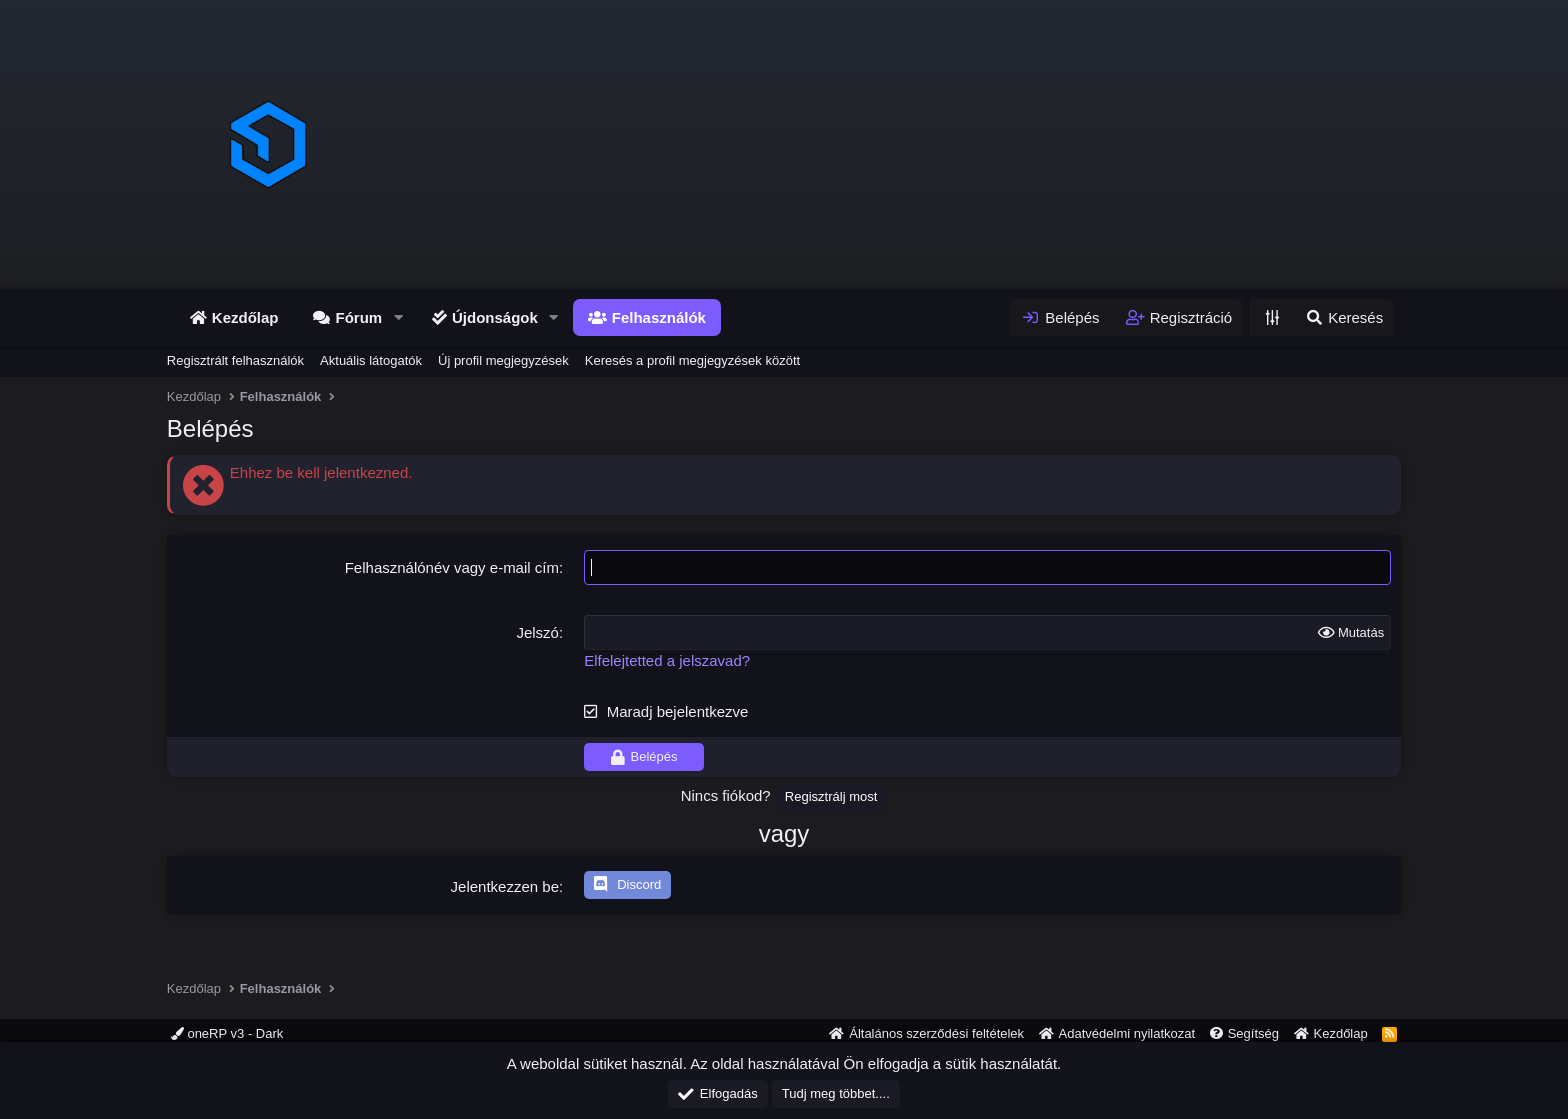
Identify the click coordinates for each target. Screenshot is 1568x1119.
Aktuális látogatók (371, 360)
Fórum (358, 317)
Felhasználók (659, 317)
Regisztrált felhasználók (235, 360)
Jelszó (537, 632)
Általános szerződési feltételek (936, 1033)
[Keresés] (1343, 317)
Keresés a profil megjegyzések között (692, 360)
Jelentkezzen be (505, 886)
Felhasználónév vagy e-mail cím (452, 567)
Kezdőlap (245, 317)
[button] (398, 317)
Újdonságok (495, 317)
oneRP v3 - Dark (227, 1033)
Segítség (1253, 1033)
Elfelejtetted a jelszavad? (667, 660)
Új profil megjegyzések (503, 360)
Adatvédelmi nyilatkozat (1127, 1033)
